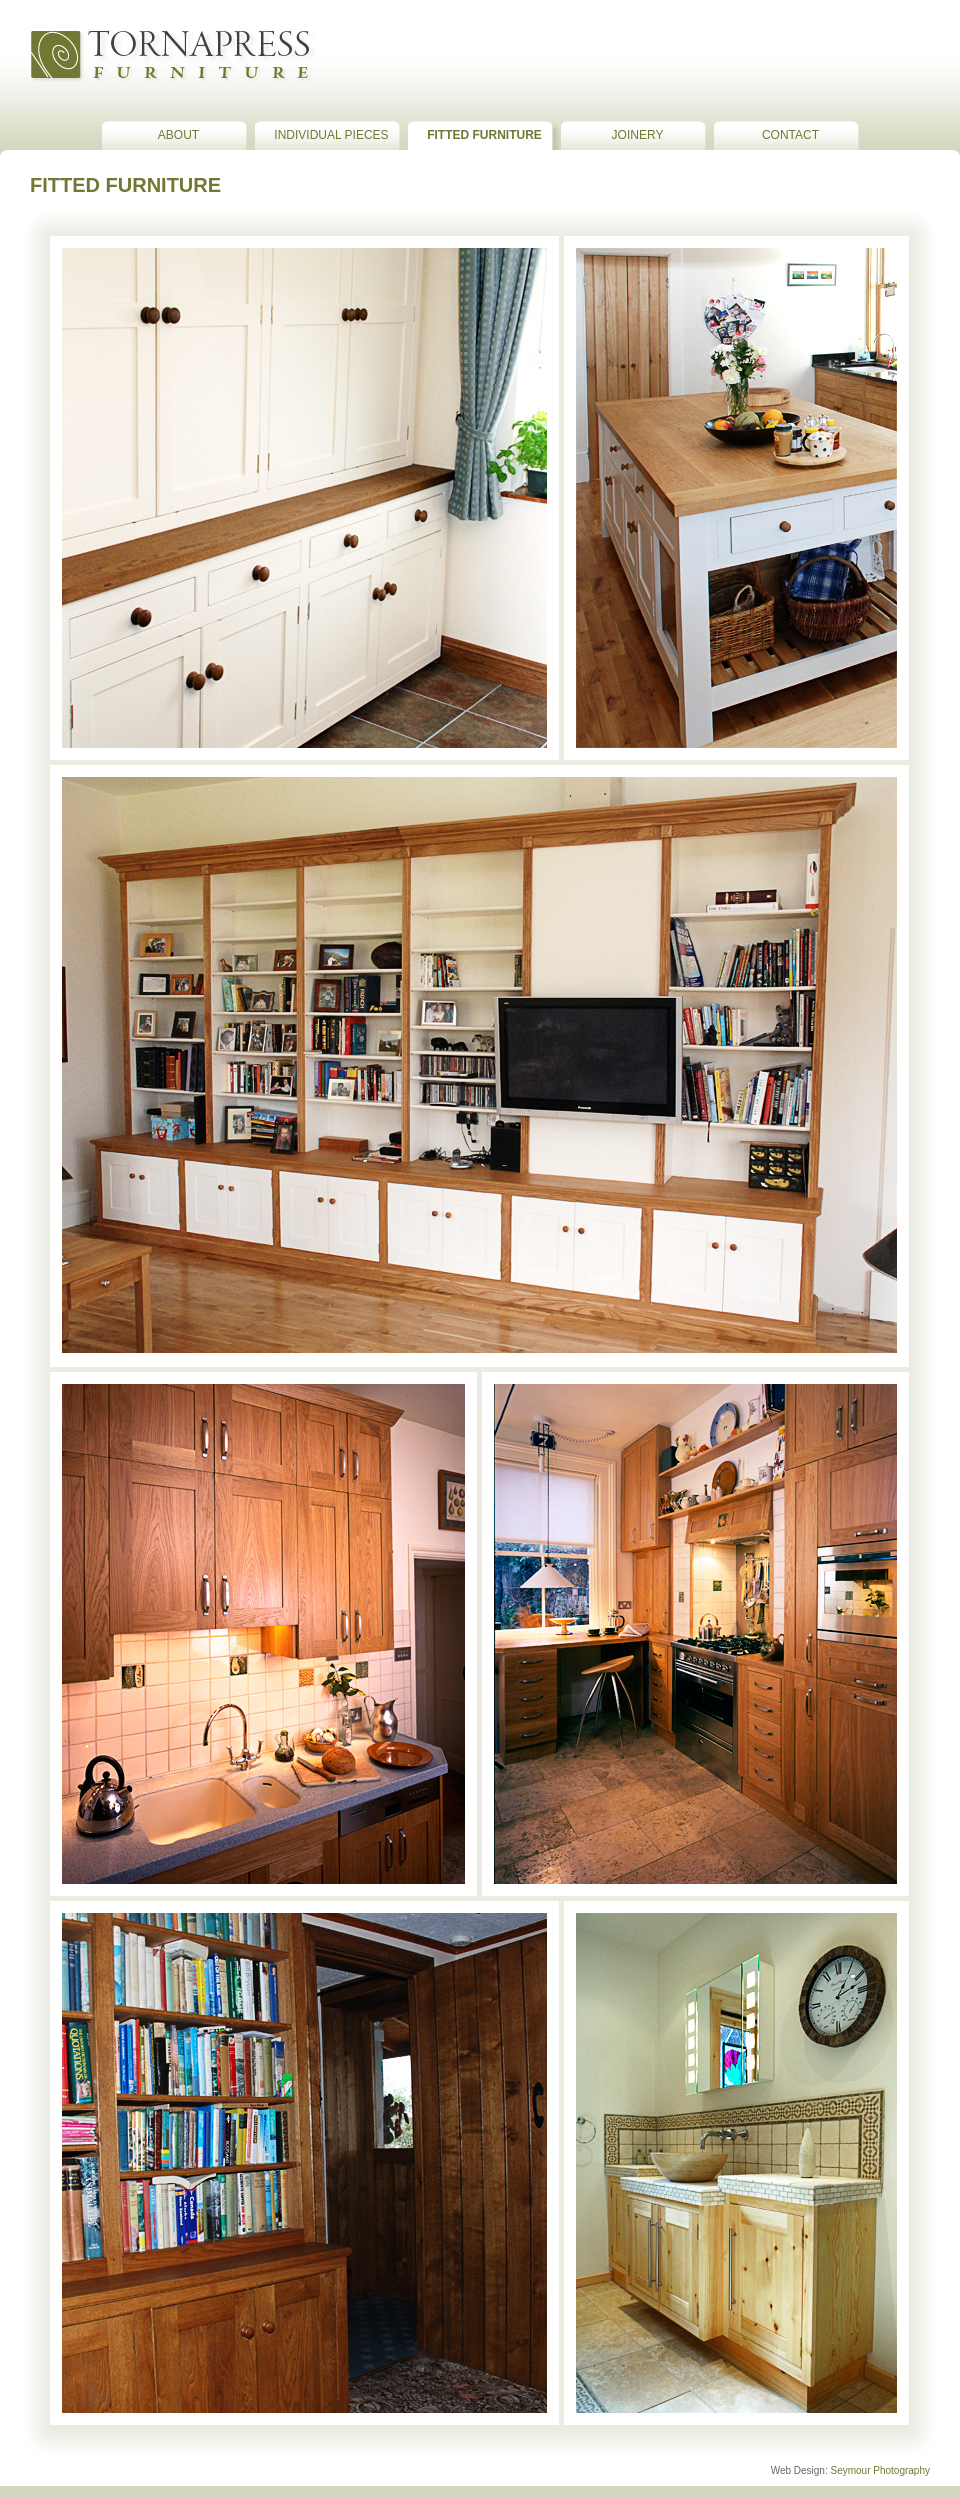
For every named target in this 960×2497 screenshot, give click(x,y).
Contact (790, 135)
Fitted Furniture (484, 135)
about (178, 135)
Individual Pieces (331, 135)
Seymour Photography (880, 2470)
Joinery (638, 135)
